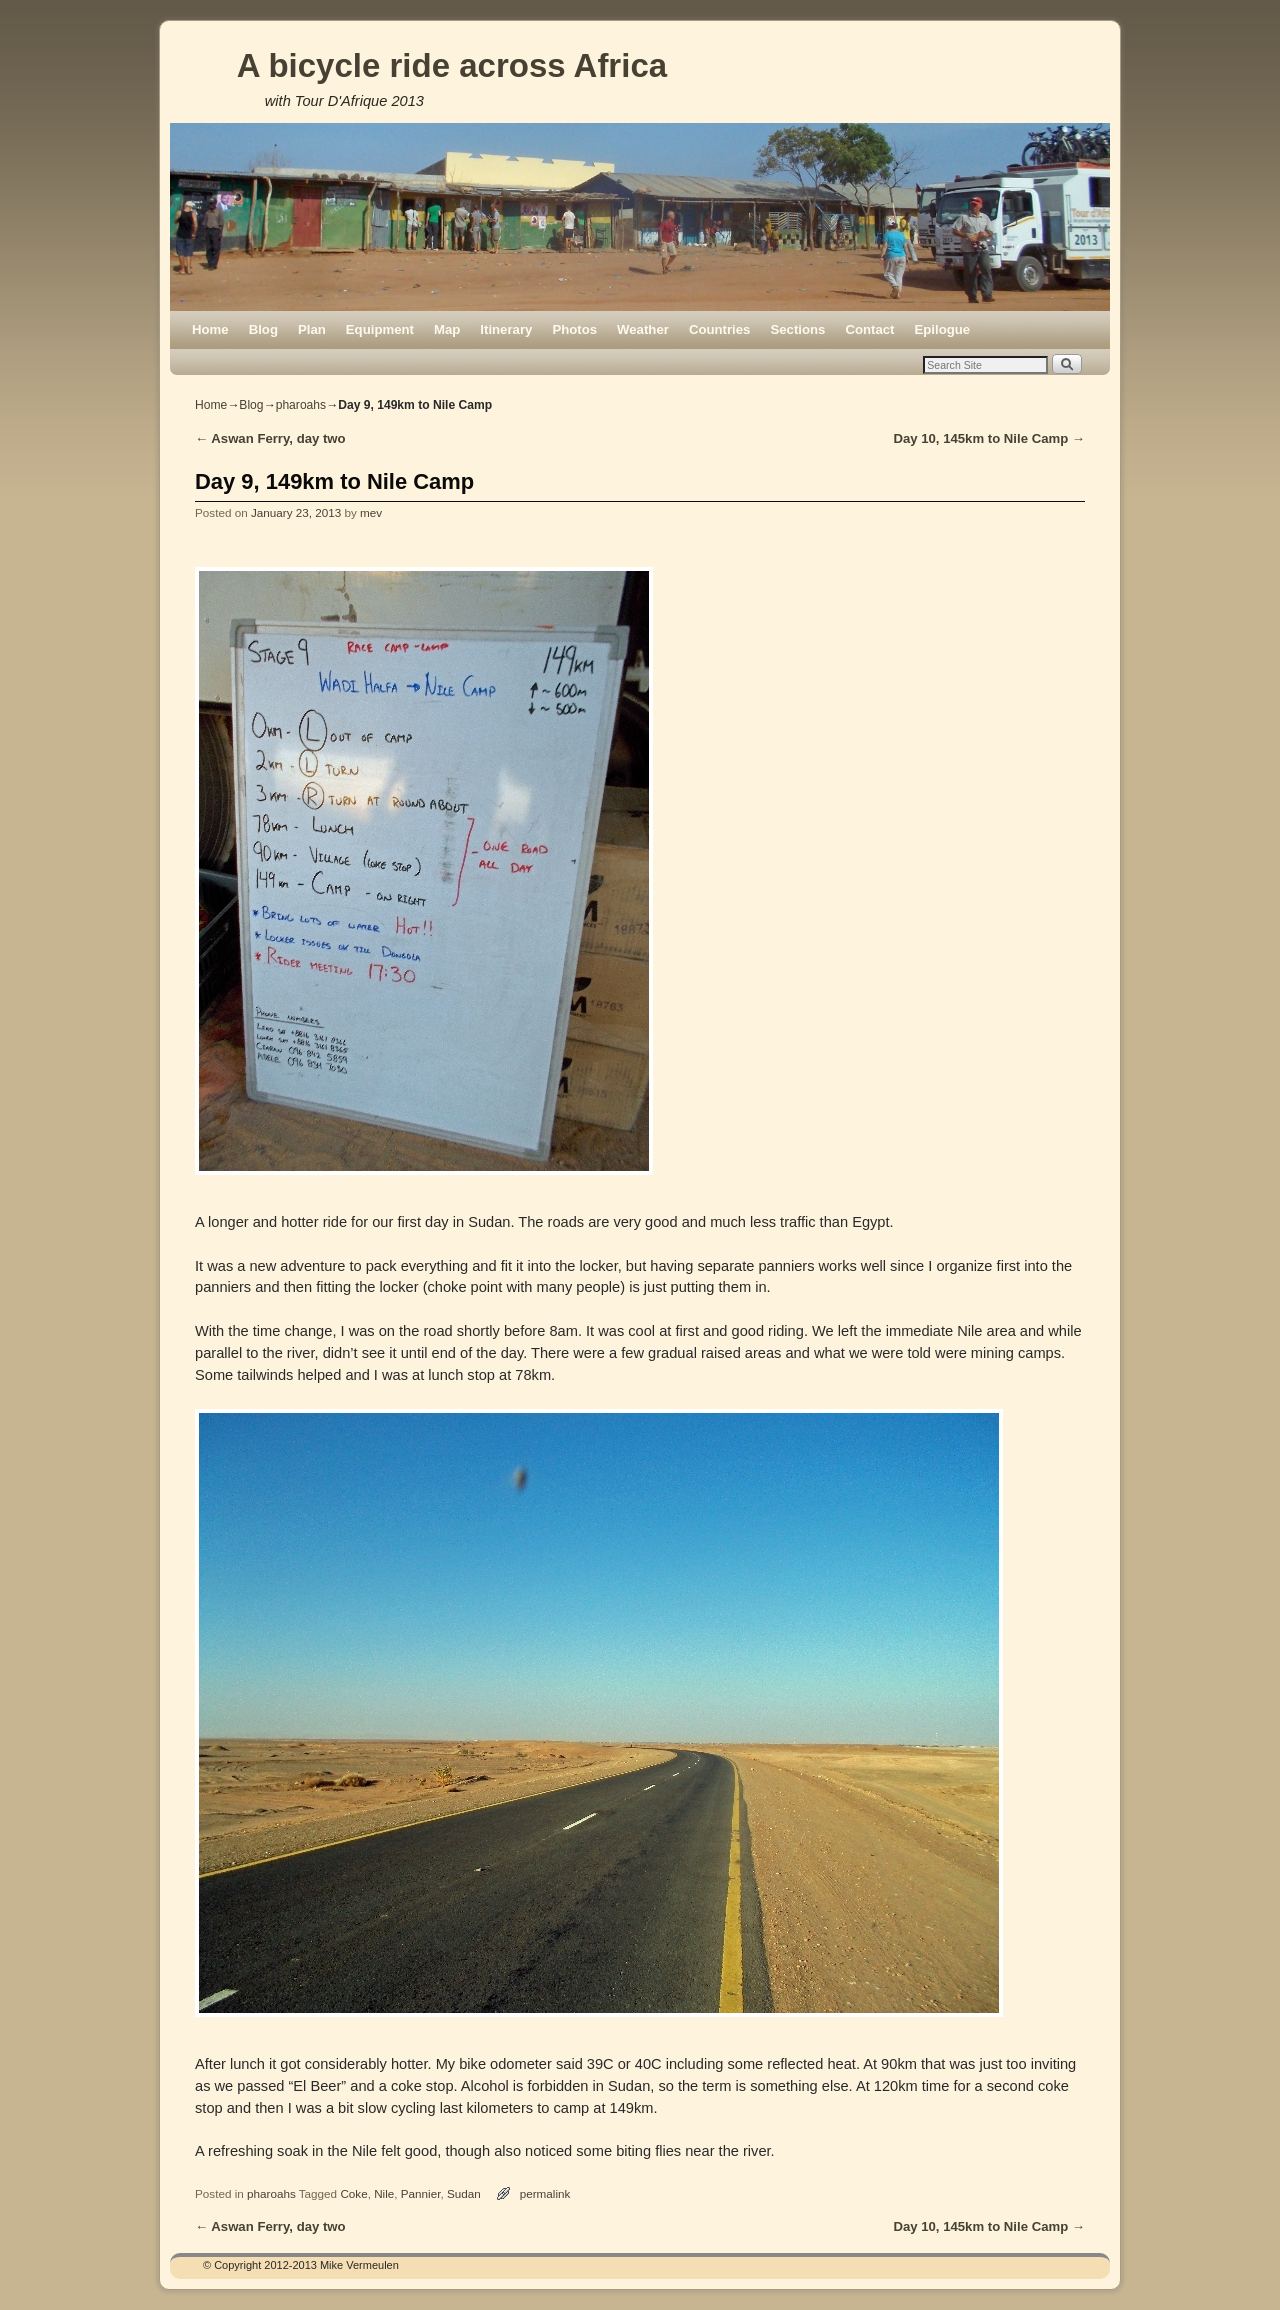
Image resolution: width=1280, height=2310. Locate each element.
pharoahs (301, 405)
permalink (545, 2193)
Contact (869, 329)
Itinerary (506, 329)
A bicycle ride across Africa (452, 65)
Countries (720, 329)
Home (210, 329)
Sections (797, 329)
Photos (574, 329)
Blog (263, 329)
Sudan (464, 2193)
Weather (643, 329)
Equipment (380, 329)
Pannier (421, 2193)
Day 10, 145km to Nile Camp (989, 438)
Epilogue (942, 329)
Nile (384, 2193)
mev (371, 512)
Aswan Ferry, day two (270, 438)
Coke (353, 2193)
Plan (312, 329)
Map (447, 329)
